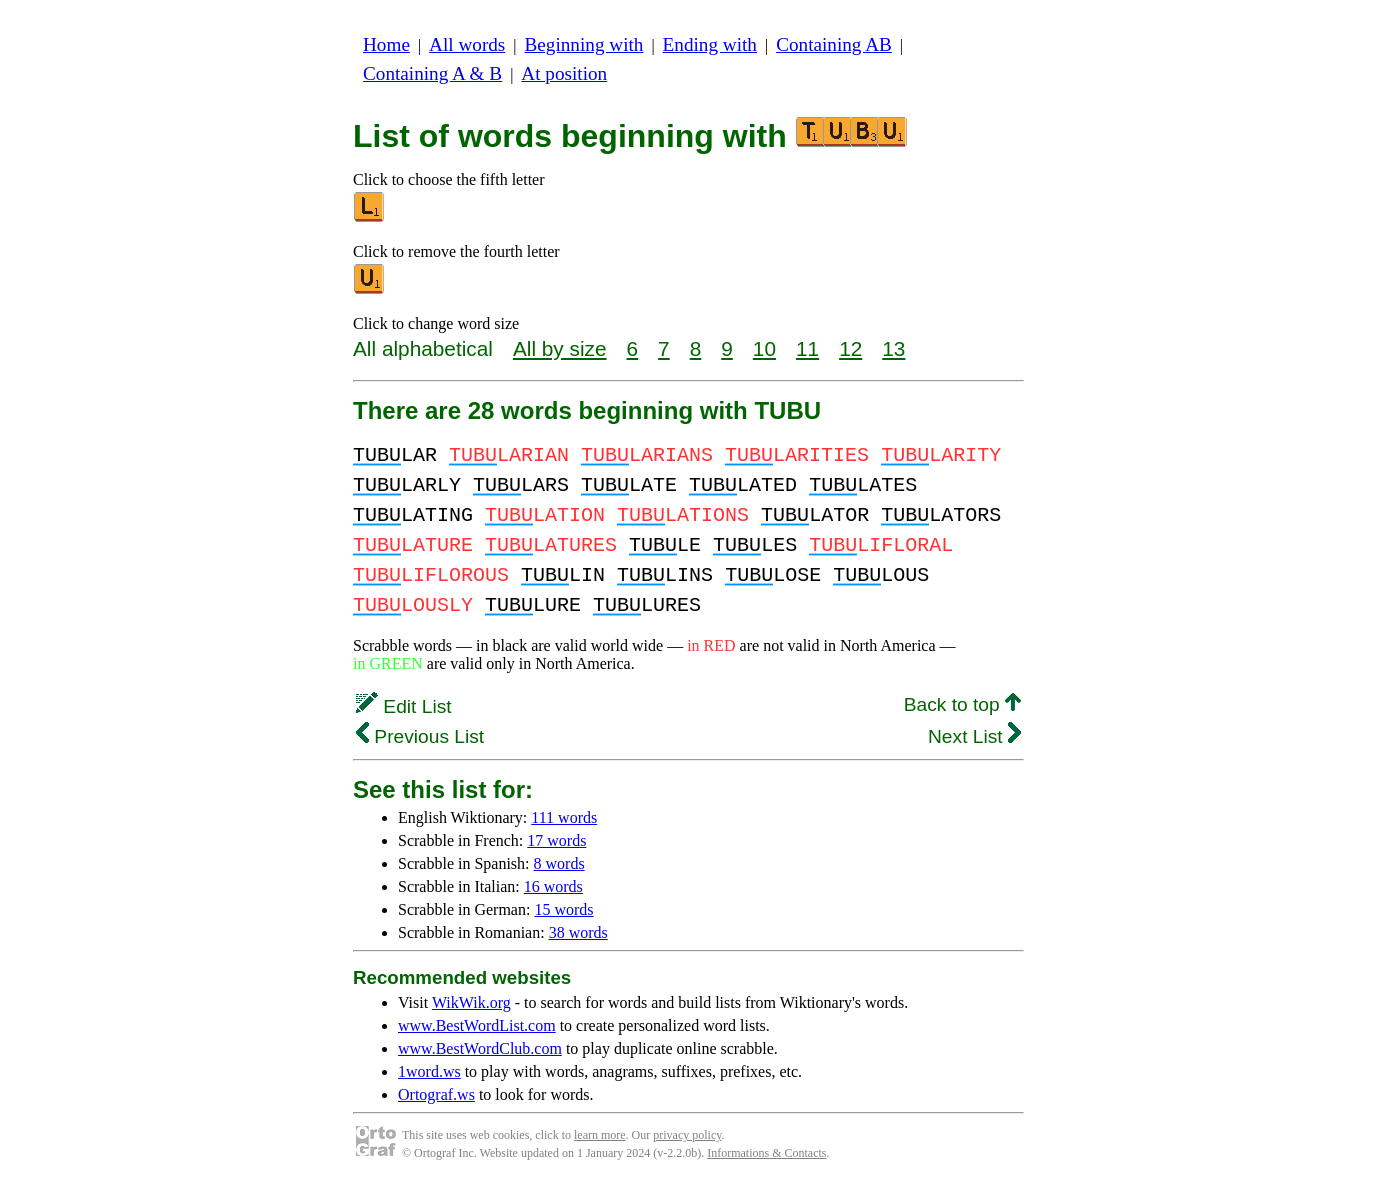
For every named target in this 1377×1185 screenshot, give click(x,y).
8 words (559, 863)
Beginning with (584, 44)
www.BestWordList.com (477, 1025)
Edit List (404, 706)
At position (564, 73)
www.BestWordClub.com (480, 1048)
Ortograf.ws (436, 1094)
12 (850, 348)
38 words (578, 932)
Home (386, 44)
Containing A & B (432, 73)
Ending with (710, 44)
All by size (560, 348)
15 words (563, 909)
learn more (600, 1135)
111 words (564, 817)
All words (467, 44)
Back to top (962, 704)
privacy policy (687, 1135)
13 (893, 348)
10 (764, 348)
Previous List (420, 736)
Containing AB (834, 44)
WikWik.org (471, 1002)
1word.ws (429, 1071)
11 (807, 348)
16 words (553, 886)
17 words (556, 840)
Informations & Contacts (766, 1153)
